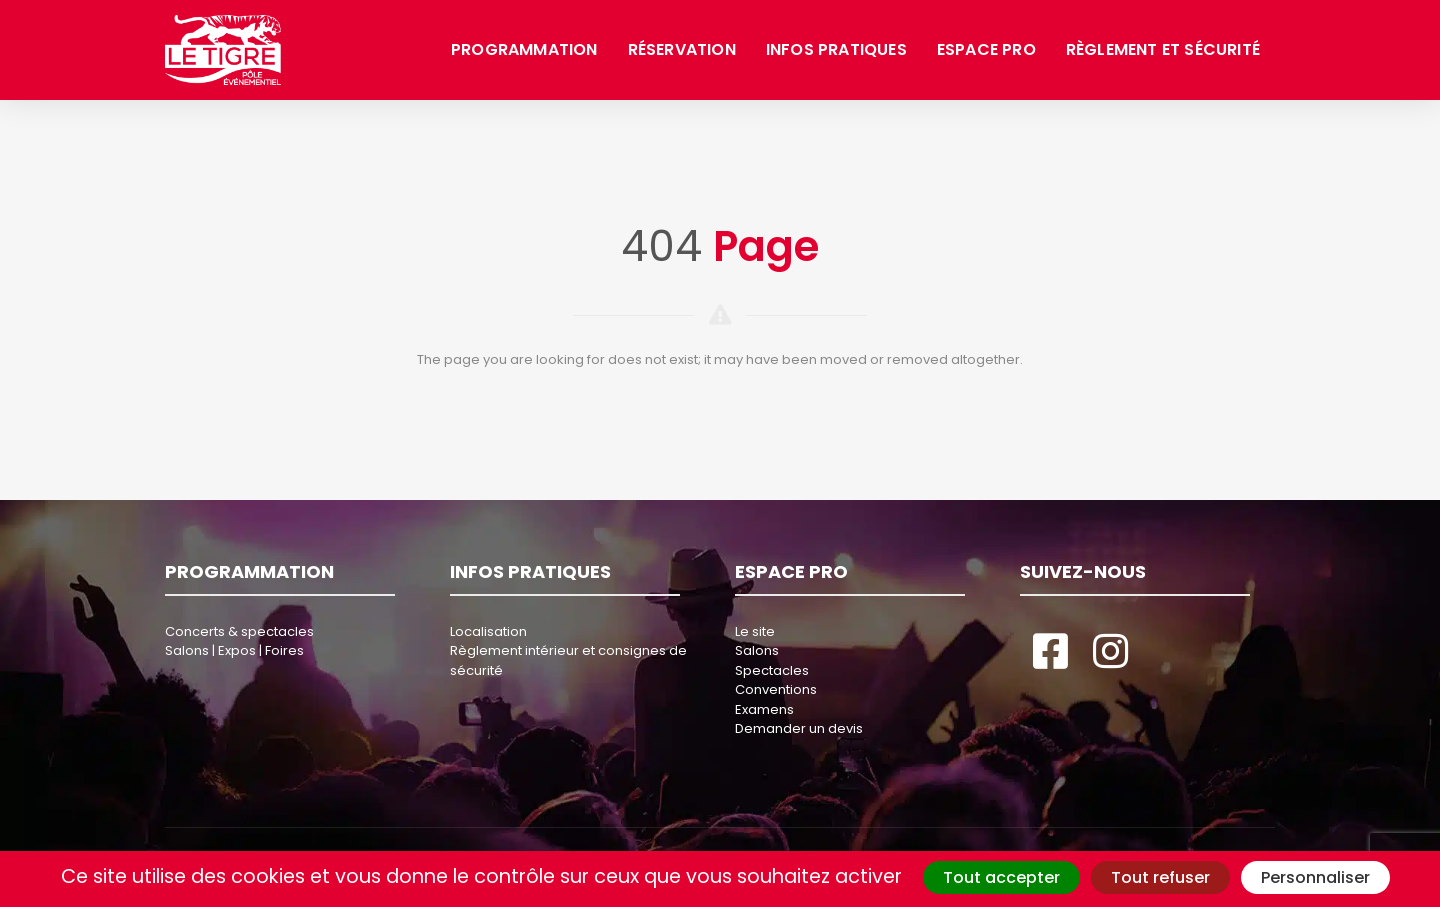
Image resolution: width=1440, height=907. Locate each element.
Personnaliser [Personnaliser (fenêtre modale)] (1315, 877)
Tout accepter (1001, 877)
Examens (764, 709)
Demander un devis (799, 728)
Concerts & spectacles (239, 631)
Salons (757, 650)
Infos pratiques (836, 49)
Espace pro (986, 49)
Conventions (776, 689)
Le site (755, 631)
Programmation (524, 49)
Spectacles (772, 670)
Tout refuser (1160, 877)
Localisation (488, 631)
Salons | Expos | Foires (234, 650)
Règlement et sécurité (1163, 49)
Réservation (682, 49)
